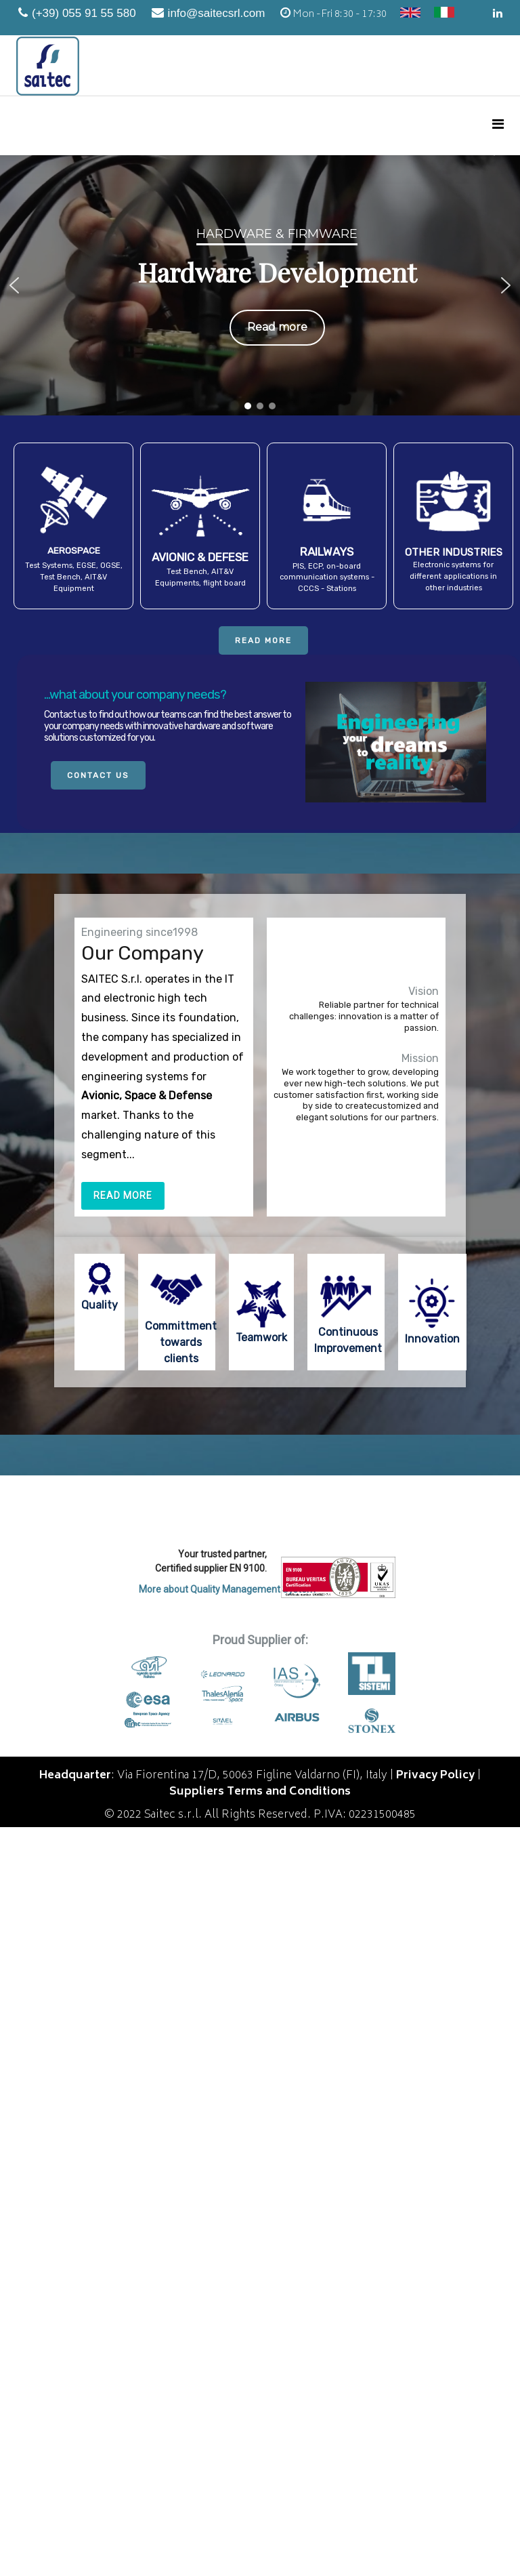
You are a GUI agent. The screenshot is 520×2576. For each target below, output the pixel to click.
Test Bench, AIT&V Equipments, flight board (200, 577)
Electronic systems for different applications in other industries (453, 576)
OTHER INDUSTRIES (453, 552)
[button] (14, 285)
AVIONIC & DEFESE (200, 557)
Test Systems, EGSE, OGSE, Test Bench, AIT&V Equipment (74, 577)
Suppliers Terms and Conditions (260, 1791)
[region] (260, 285)
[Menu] (498, 125)
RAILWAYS (326, 551)
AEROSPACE (73, 550)
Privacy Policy (435, 1775)
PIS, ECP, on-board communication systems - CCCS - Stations (327, 578)
